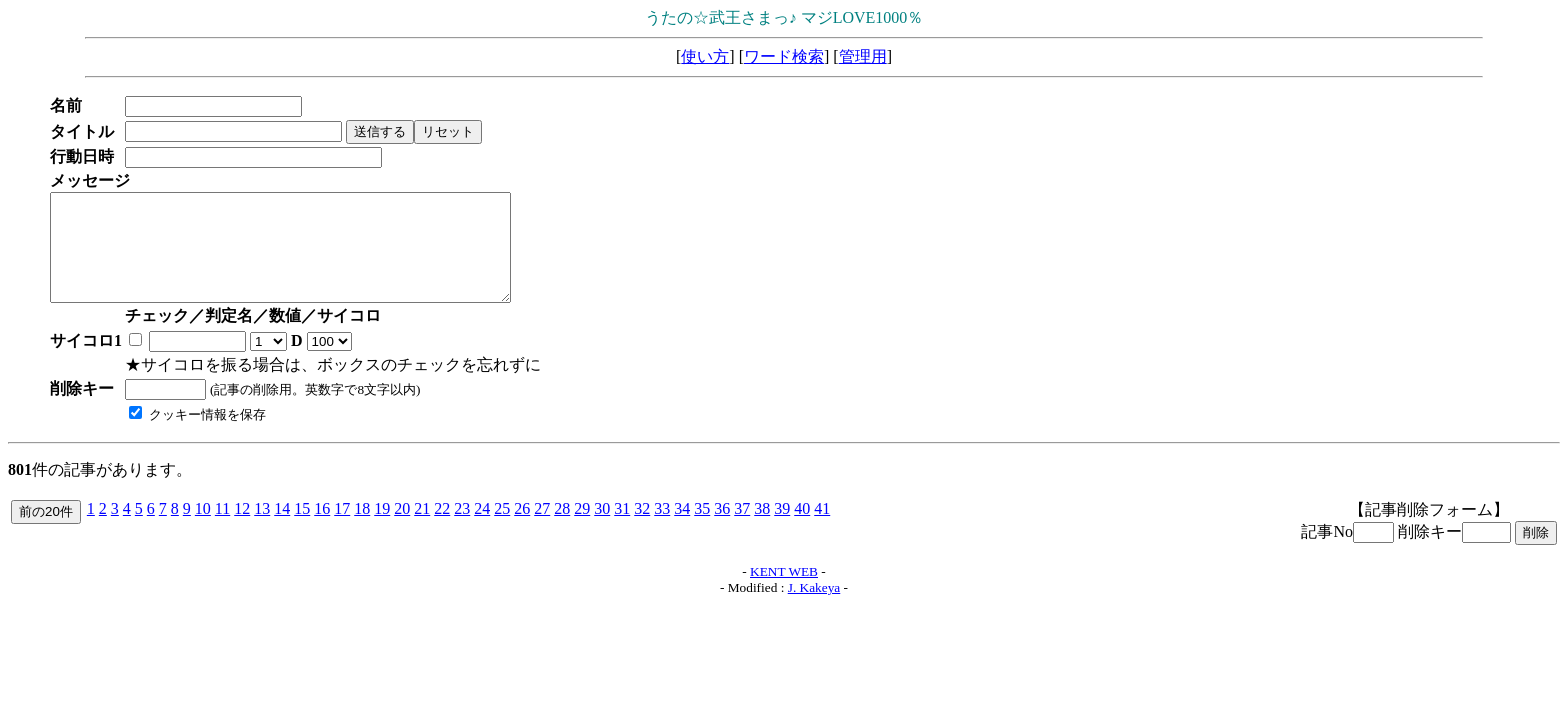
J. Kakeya (814, 608)
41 (822, 529)
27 (542, 529)
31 (622, 529)
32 (642, 529)
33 (662, 529)
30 (602, 529)
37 (742, 529)
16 (322, 529)
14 (282, 529)
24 (482, 529)
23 (462, 529)
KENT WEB (784, 592)
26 (522, 529)
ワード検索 (784, 56)
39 (782, 529)
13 (262, 529)
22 (442, 529)
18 (362, 529)
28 (562, 529)
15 (302, 529)
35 (702, 529)
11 (222, 529)
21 (422, 529)
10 (203, 529)
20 (402, 529)
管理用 (863, 56)
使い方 (705, 56)
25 (502, 529)
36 (722, 529)
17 (342, 529)
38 (762, 529)
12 (242, 529)
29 (582, 529)
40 (802, 529)
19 (382, 529)
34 (682, 529)
